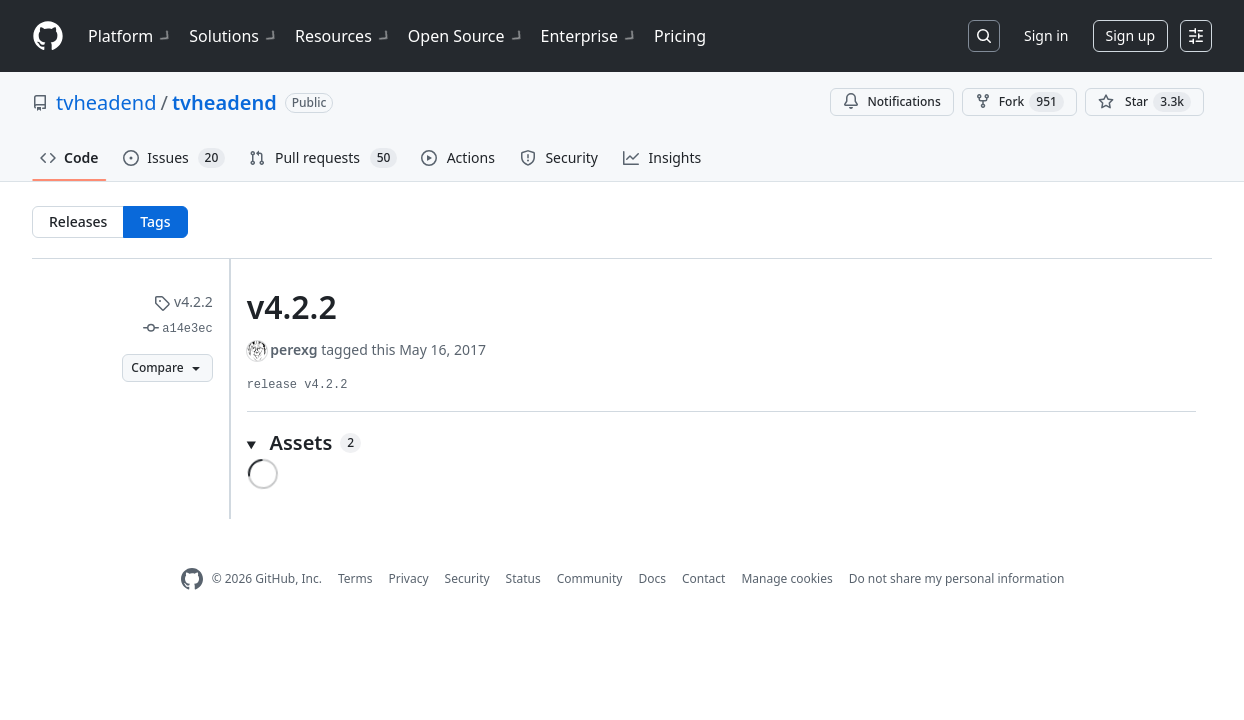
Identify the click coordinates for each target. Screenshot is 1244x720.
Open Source (466, 36)
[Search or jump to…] (984, 36)
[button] (721, 443)
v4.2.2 (183, 301)
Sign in (1046, 35)
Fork (1019, 102)
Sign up (1130, 35)
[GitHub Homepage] (192, 579)
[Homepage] (48, 36)
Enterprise (589, 36)
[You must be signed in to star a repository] (1144, 102)
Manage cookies (786, 578)
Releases (78, 221)
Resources (343, 36)
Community (590, 578)
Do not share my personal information (957, 578)
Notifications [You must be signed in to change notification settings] (891, 101)
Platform (130, 36)
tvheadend (106, 102)
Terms (355, 578)
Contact (703, 578)
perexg (293, 349)
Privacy (409, 578)
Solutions (234, 36)
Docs (652, 578)
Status (523, 578)
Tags (155, 221)
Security (467, 578)
